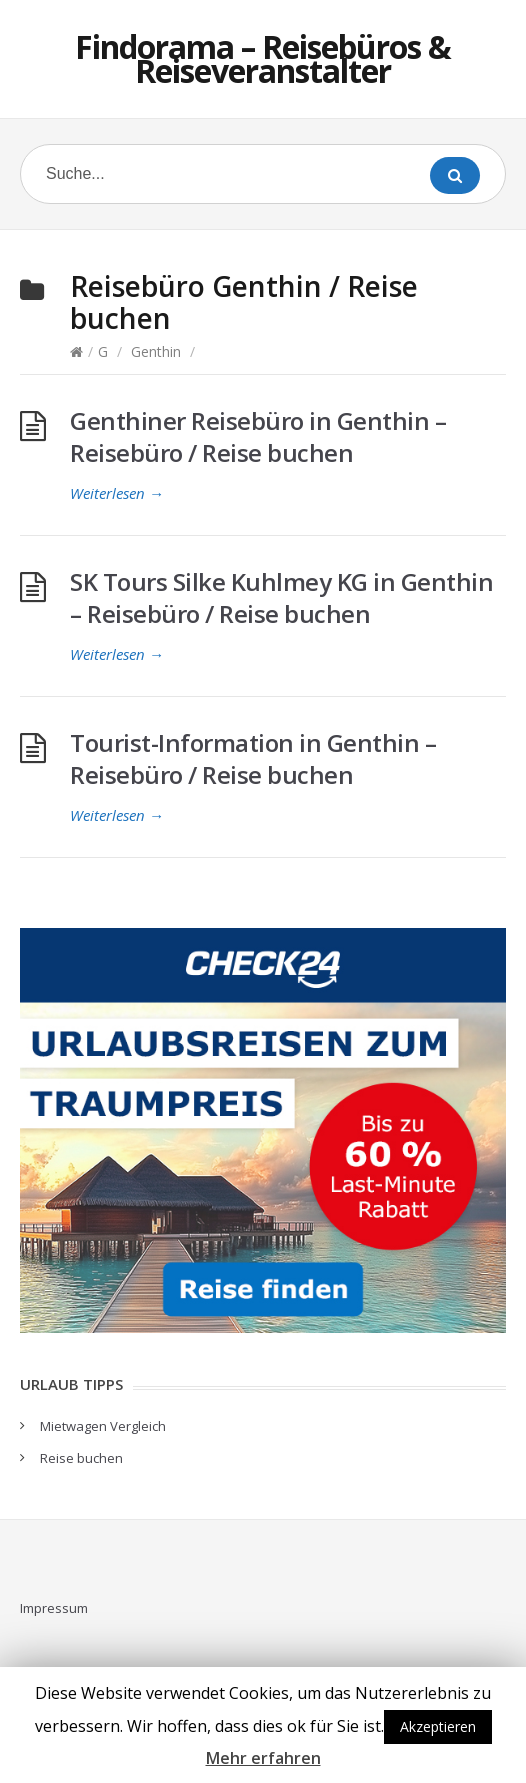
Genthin (156, 351)
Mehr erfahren (263, 1758)
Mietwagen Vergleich (103, 1426)
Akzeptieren (438, 1726)
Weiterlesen (117, 493)
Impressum (54, 1608)
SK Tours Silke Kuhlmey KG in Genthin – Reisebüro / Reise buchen (281, 597)
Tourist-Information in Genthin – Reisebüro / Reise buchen (253, 758)
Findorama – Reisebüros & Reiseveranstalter (263, 58)
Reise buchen (81, 1458)
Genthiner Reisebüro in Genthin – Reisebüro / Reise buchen (258, 436)
